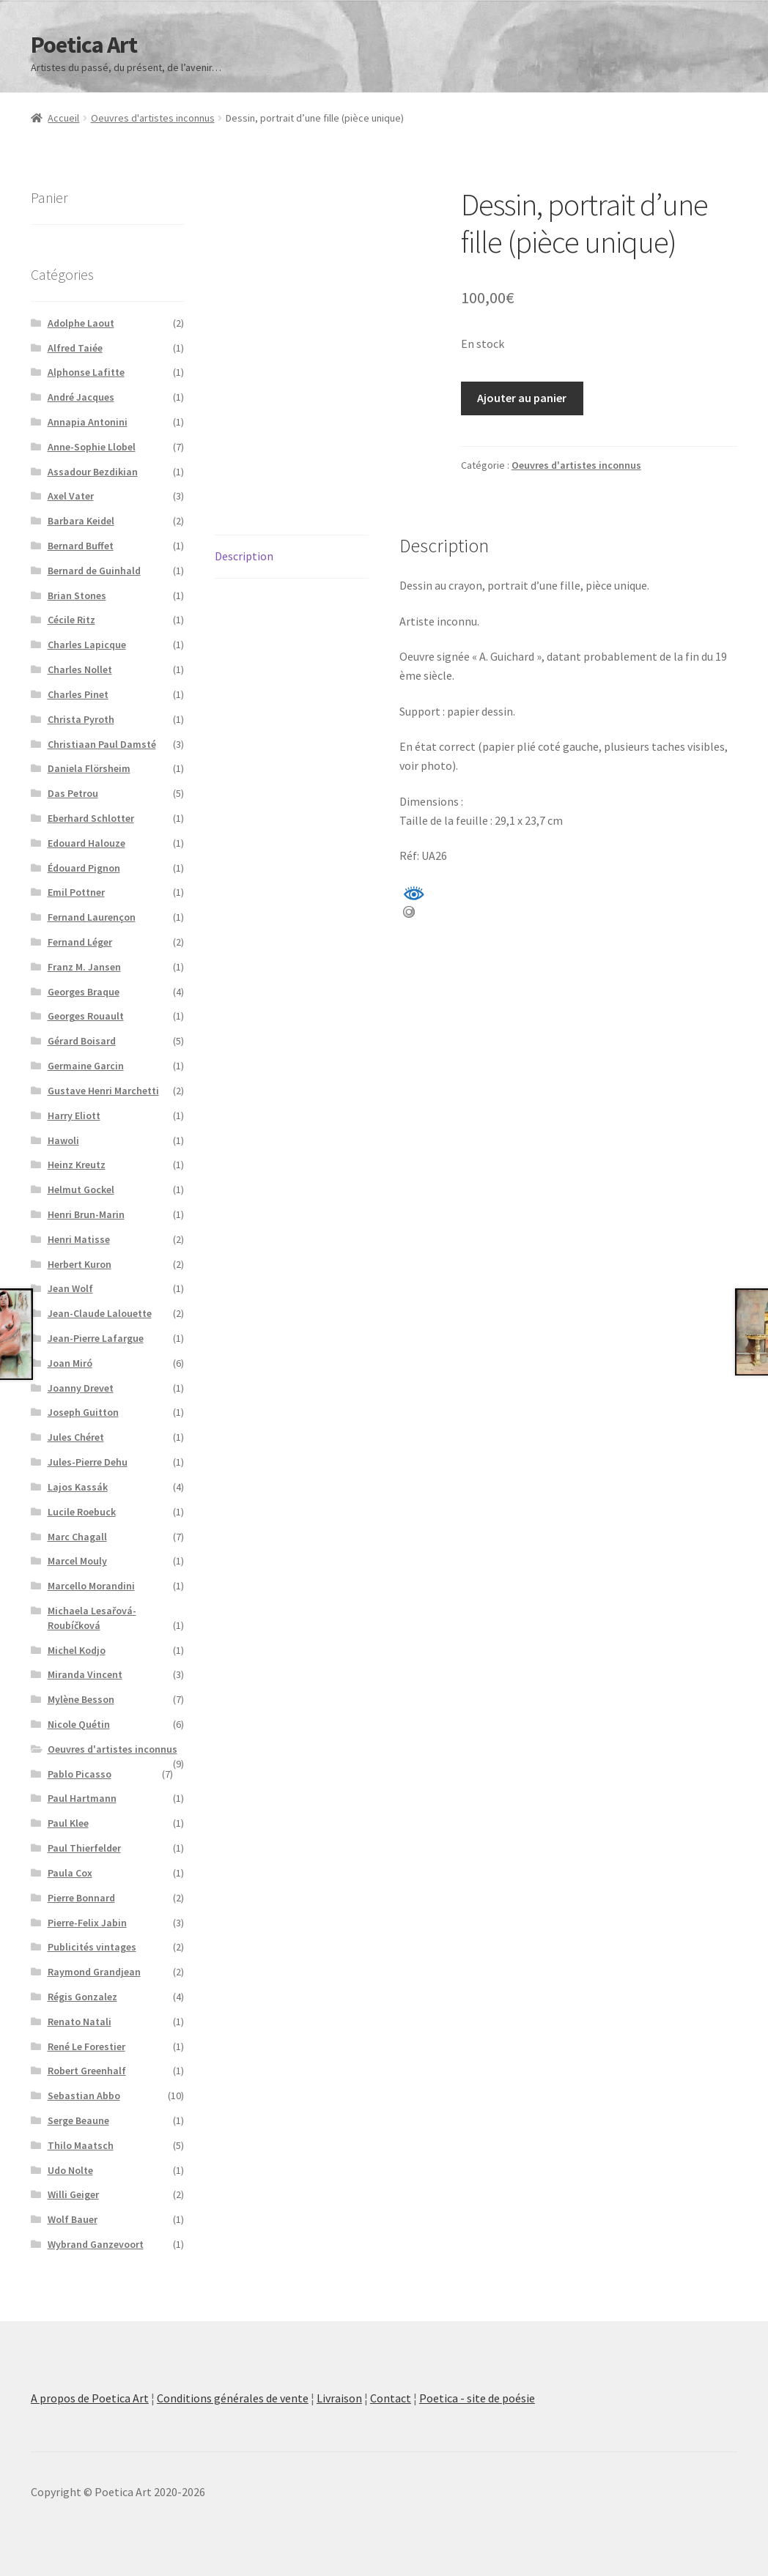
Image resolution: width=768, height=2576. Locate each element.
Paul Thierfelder (84, 1848)
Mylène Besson (81, 1699)
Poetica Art (84, 44)
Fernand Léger (80, 942)
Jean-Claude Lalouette (100, 1313)
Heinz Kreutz (77, 1164)
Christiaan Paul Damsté (102, 744)
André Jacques (81, 397)
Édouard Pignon (84, 868)
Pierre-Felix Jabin (87, 1922)
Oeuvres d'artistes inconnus (153, 118)
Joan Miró (70, 1363)
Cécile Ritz (71, 619)
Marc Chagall (77, 1536)
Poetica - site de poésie (477, 2398)
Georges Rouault (86, 1015)
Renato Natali (79, 2021)
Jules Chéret (76, 1437)
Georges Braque (83, 991)
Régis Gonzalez (82, 1996)
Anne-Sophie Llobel (92, 446)
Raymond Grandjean (94, 1971)
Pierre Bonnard (81, 1897)
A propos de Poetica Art (90, 2398)
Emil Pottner (76, 892)
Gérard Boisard (82, 1040)
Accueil (63, 118)
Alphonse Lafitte (86, 372)
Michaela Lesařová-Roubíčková (92, 1618)
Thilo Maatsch (81, 2145)
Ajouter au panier (521, 397)
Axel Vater (71, 495)
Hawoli (63, 1140)
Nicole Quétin (79, 1724)
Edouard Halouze (86, 843)
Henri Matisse (79, 1239)
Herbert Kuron (79, 1264)
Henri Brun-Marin (86, 1214)
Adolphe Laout (81, 323)
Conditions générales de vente (233, 2398)
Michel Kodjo (77, 1650)
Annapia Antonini (88, 421)
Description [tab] (244, 556)
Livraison (339, 2398)
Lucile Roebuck (82, 1511)
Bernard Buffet (81, 545)
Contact (390, 2398)
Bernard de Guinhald (94, 570)
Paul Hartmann (82, 1798)
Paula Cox (70, 1872)
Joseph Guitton (83, 1412)
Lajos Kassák (78, 1486)
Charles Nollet (80, 669)
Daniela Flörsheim (89, 768)
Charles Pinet (78, 694)
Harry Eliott (74, 1115)
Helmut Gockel (81, 1189)
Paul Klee (68, 1823)
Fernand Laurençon (92, 917)
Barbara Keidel (81, 520)
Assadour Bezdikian (93, 471)
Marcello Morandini (91, 1585)
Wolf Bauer (72, 2219)
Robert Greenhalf (87, 2070)
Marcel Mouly (77, 1560)
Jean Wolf (70, 1288)
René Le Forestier (86, 2046)
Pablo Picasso (79, 1774)
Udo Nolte (70, 2170)
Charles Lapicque (87, 644)
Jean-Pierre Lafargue (96, 1338)
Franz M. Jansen (84, 966)
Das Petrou (73, 793)
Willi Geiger (73, 2194)
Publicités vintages (92, 1946)
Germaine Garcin (86, 1065)
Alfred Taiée (75, 348)
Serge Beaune (78, 2120)
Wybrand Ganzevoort (96, 2244)
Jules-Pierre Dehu (88, 1462)
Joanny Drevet (81, 1388)
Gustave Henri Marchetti (103, 1090)
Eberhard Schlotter (91, 818)
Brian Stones (77, 595)
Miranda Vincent (85, 1674)
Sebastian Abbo (84, 2095)
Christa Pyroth (81, 719)
